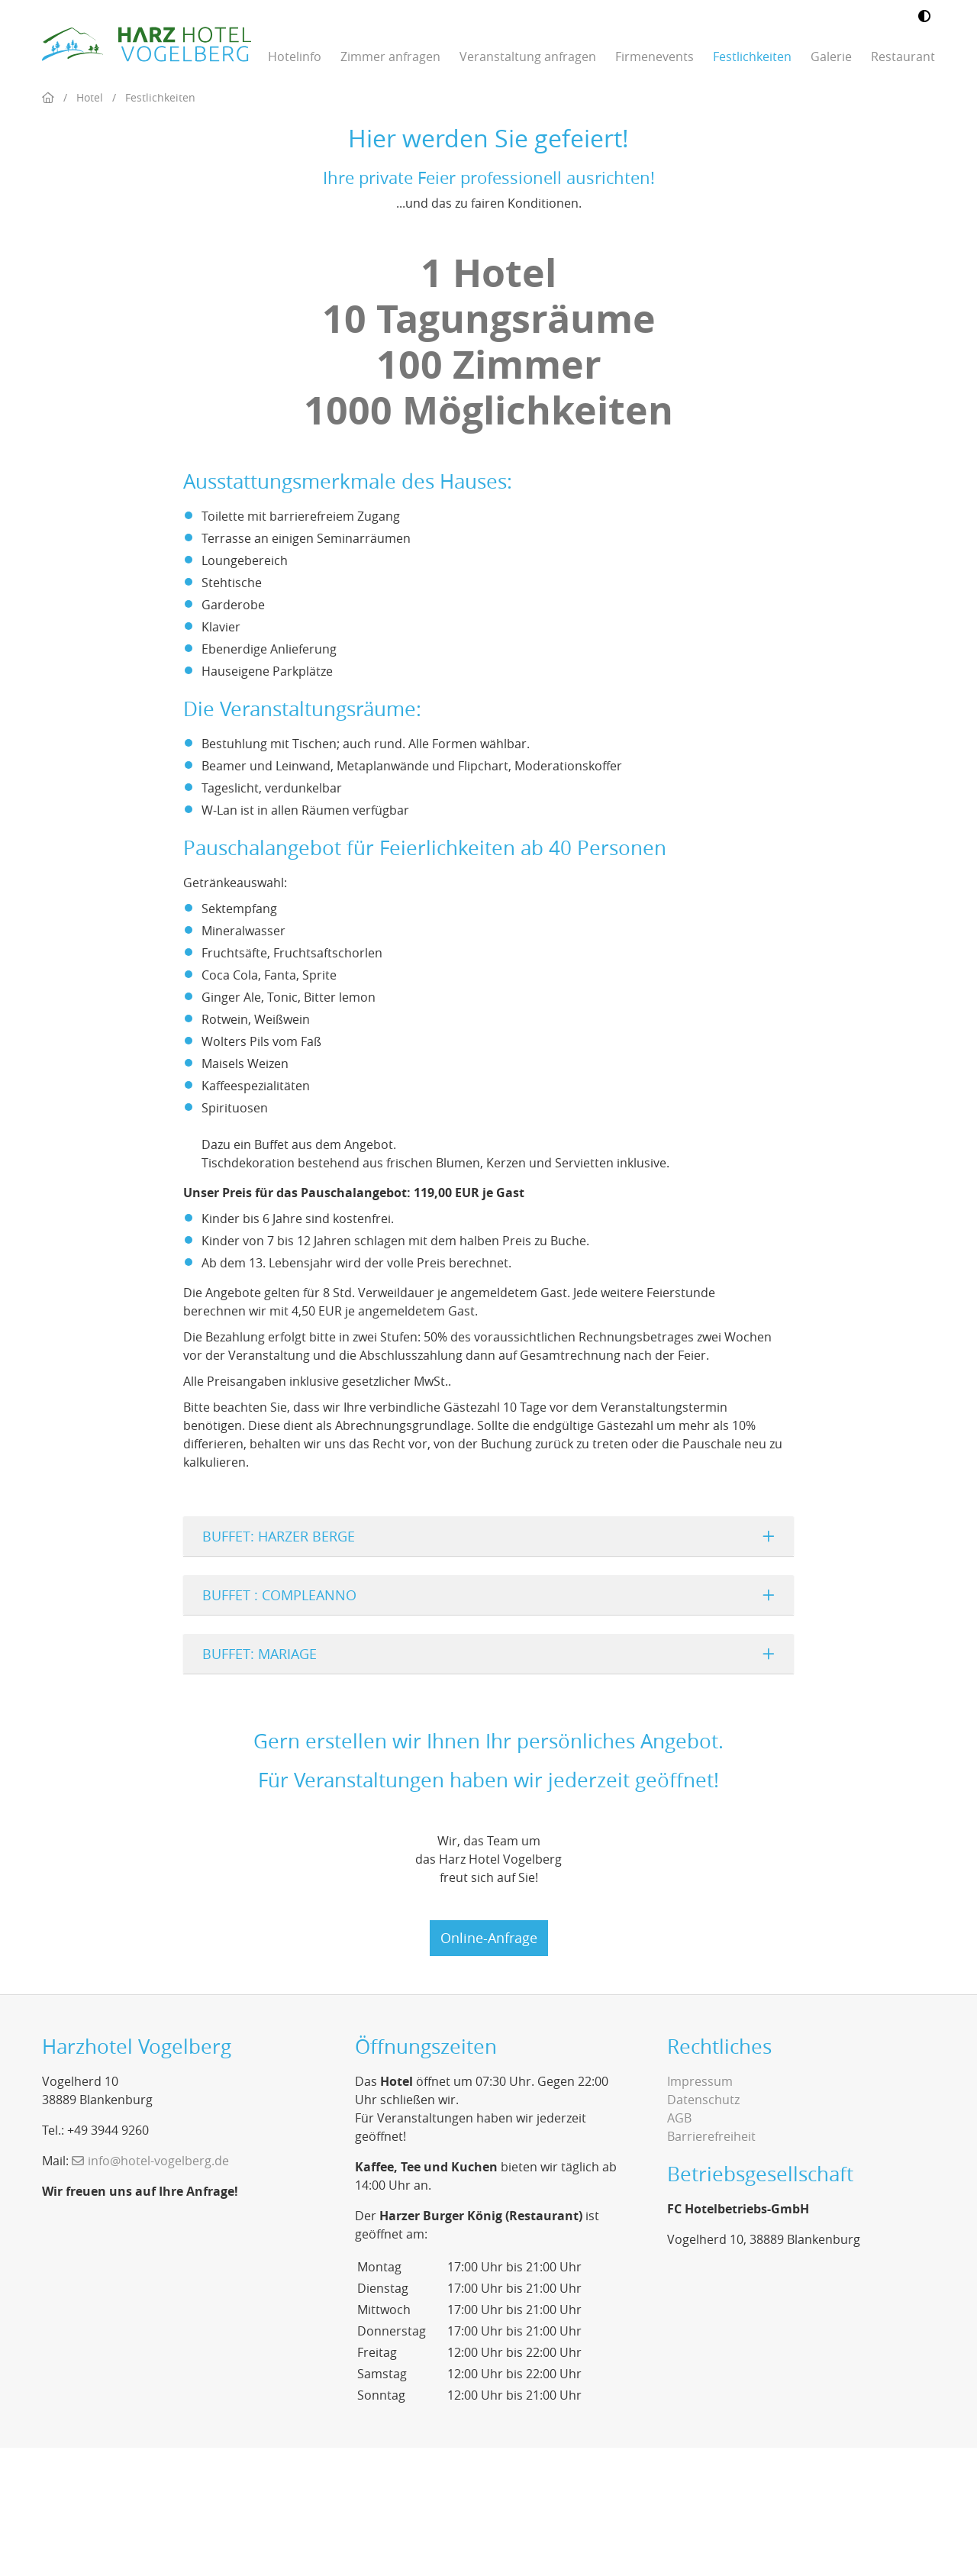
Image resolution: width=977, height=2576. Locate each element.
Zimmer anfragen (390, 56)
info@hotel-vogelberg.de (158, 2289)
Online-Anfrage (488, 2066)
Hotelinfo (294, 56)
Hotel (89, 225)
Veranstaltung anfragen (527, 56)
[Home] (48, 225)
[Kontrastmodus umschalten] (924, 17)
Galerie (831, 56)
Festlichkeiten (752, 56)
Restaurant (903, 56)
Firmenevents (654, 56)
